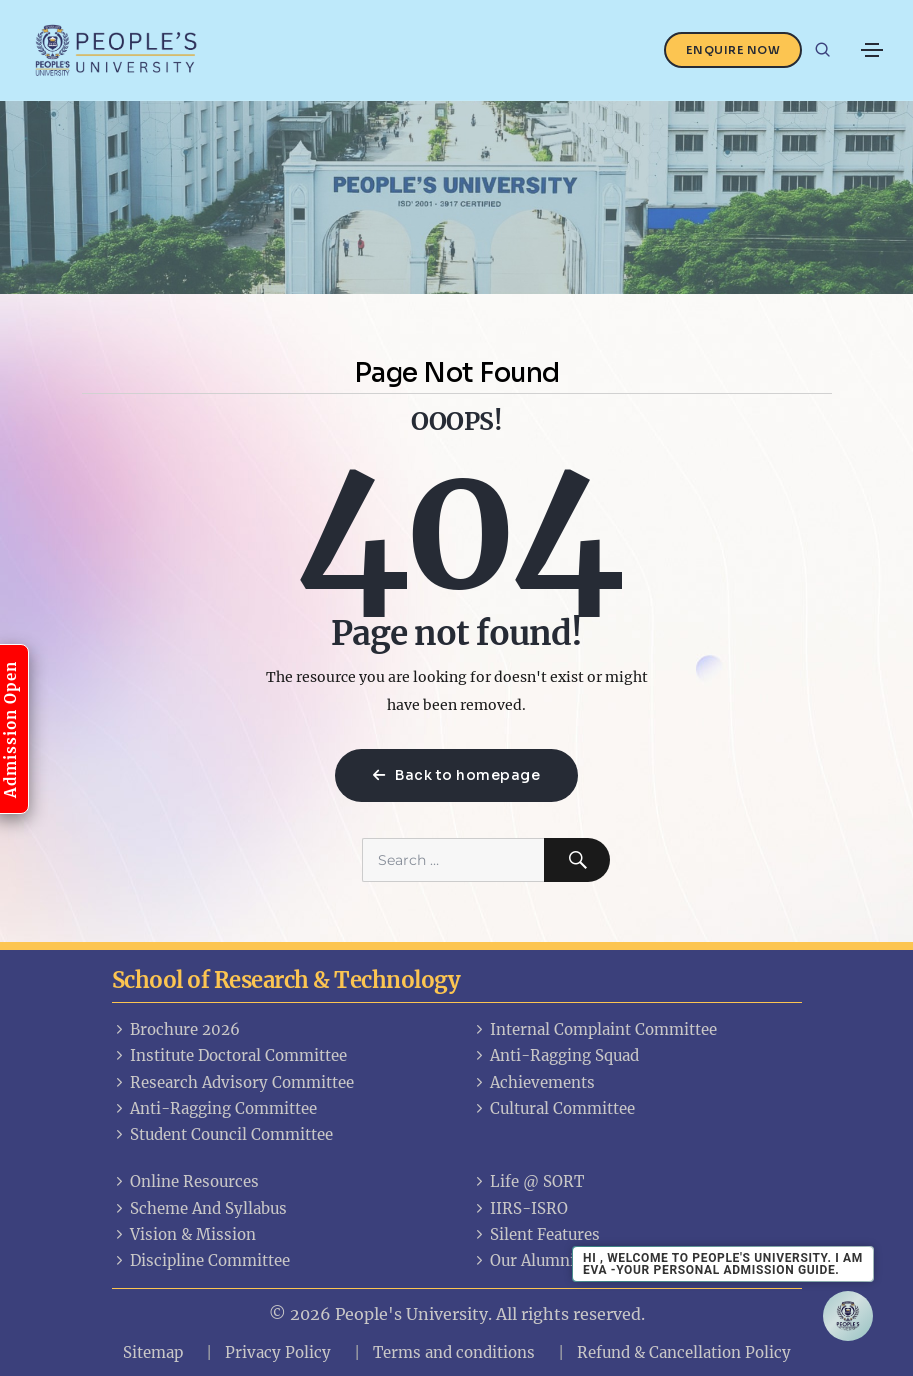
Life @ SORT (528, 1181)
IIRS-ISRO (520, 1208)
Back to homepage (456, 775)
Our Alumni (523, 1260)
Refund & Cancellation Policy (684, 1352)
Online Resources (185, 1181)
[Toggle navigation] (872, 50)
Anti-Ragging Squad (555, 1055)
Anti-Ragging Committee (214, 1108)
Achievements (533, 1082)
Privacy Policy (278, 1352)
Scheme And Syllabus (199, 1208)
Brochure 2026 (176, 1029)
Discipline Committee (201, 1260)
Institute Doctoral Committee (229, 1055)
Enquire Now (733, 50)
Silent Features (536, 1234)
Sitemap (153, 1352)
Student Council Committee (222, 1134)
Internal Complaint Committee (594, 1029)
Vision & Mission (184, 1234)
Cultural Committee (553, 1108)
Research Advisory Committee (233, 1082)
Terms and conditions (454, 1352)
